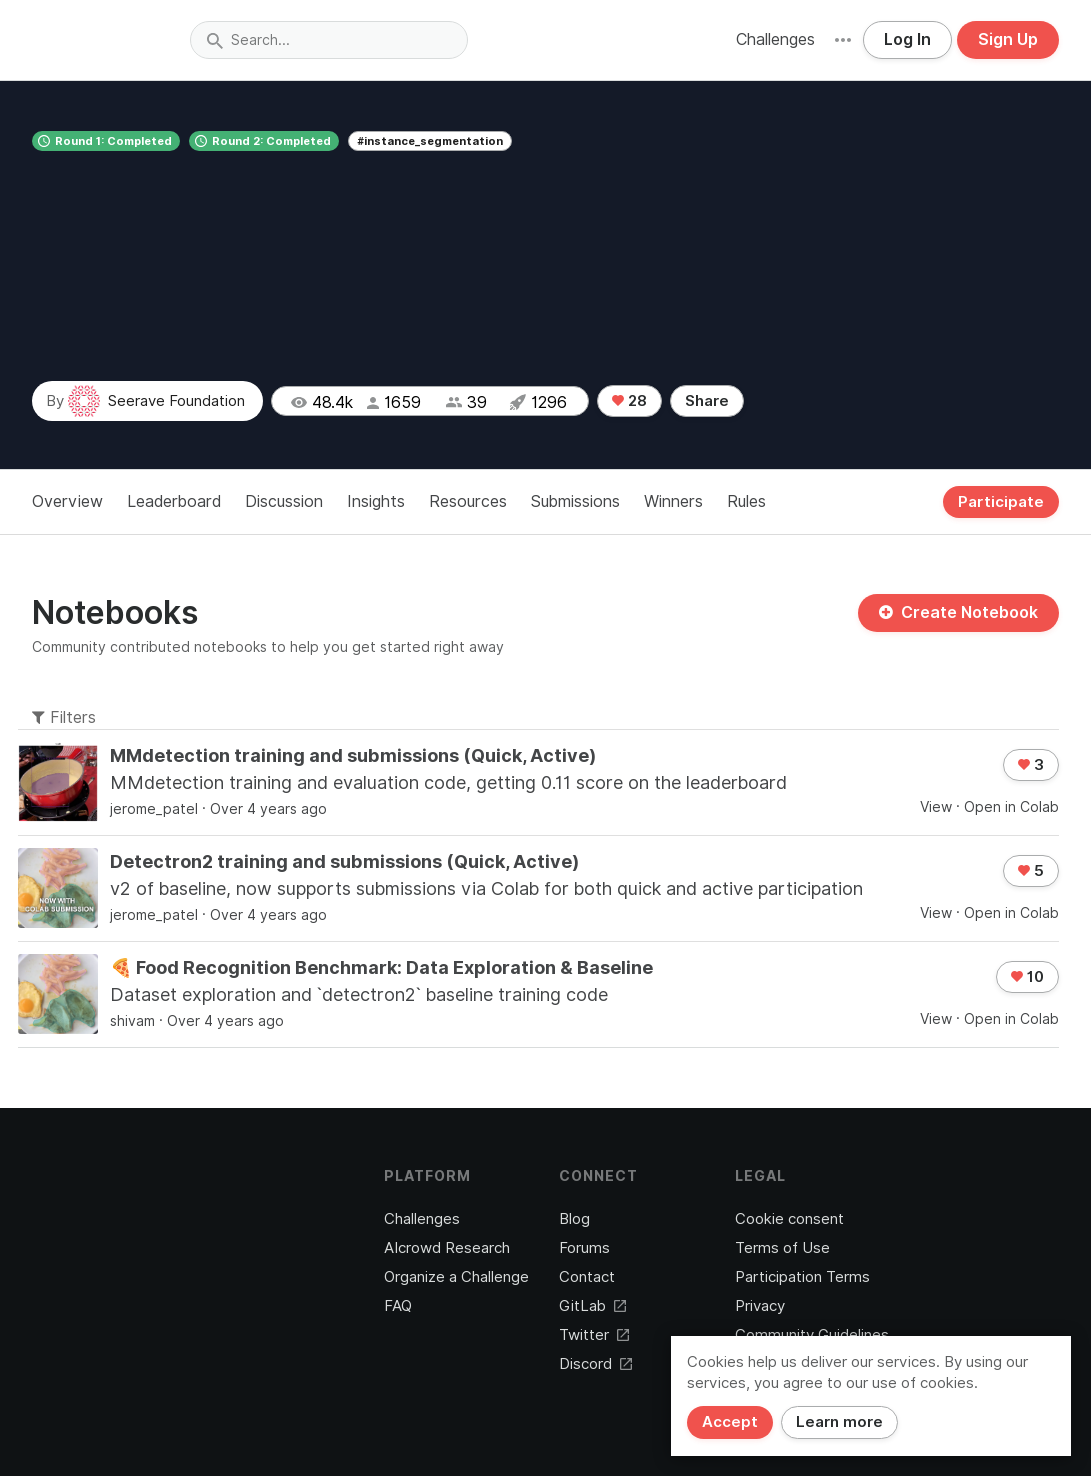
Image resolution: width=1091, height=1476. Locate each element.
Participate (1001, 502)
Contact (587, 1277)
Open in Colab (1011, 807)
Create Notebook (958, 612)
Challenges (775, 39)
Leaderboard (174, 501)
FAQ (398, 1306)
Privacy (760, 1306)
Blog (574, 1219)
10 (1027, 977)
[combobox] (329, 40)
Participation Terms (802, 1277)
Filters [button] (64, 717)
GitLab (592, 1306)
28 (629, 401)
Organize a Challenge (456, 1277)
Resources (468, 501)
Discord (595, 1364)
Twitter (594, 1335)
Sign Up (1008, 39)
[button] (843, 40)
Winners (673, 501)
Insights (376, 501)
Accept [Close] (730, 1422)
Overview (67, 501)
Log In (907, 39)
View (936, 807)
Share (707, 401)
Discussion (284, 501)
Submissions (575, 501)
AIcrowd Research (447, 1248)
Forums (584, 1248)
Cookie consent (789, 1219)
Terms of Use (782, 1248)
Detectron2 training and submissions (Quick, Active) (344, 861)
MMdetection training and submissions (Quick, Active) (353, 755)
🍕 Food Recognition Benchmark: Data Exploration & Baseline (381, 967)
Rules (746, 501)
